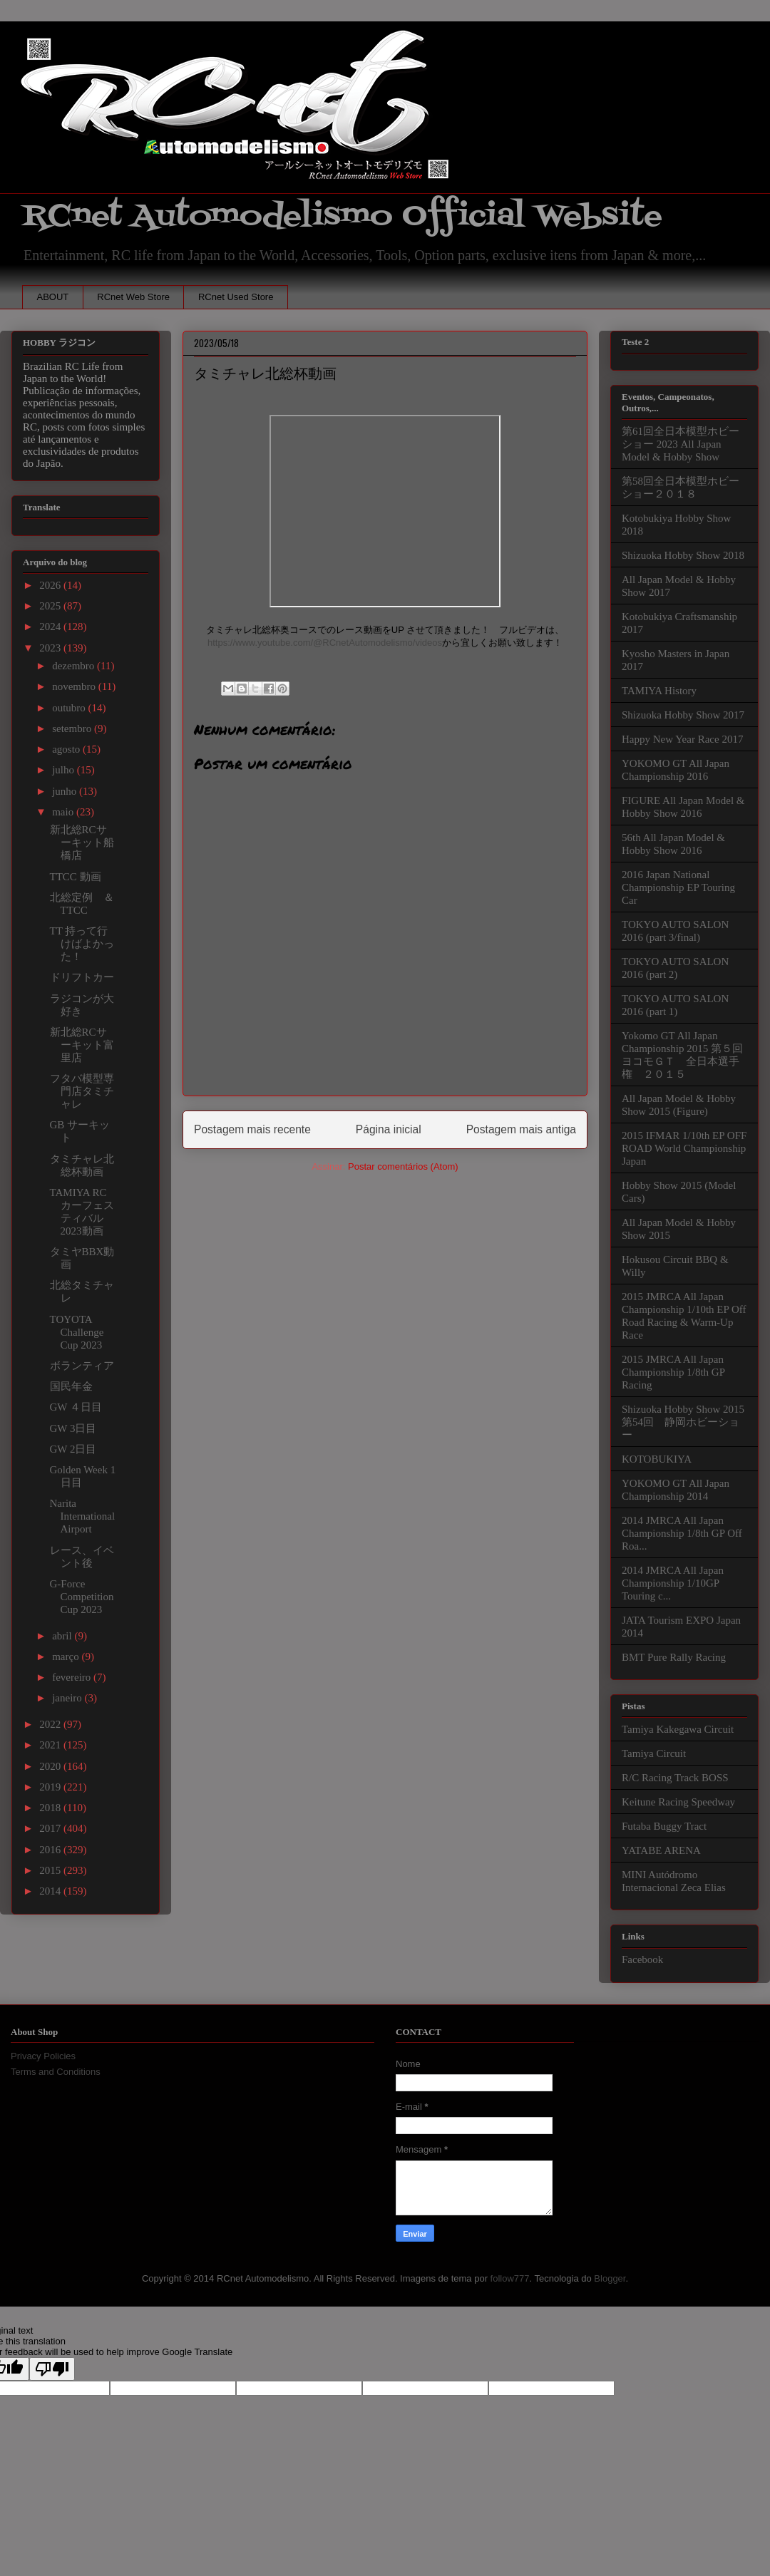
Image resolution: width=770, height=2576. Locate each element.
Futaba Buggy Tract (664, 1826)
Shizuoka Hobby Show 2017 (683, 715)
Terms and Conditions (56, 2071)
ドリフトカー (82, 977)
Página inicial (388, 1129)
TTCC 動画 (75, 876)
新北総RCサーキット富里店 (82, 1044)
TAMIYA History (659, 690)
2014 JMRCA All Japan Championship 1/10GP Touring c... (673, 1583)
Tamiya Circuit (654, 1753)
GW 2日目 (73, 1449)
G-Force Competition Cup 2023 (82, 1596)
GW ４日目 (76, 1407)
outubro (70, 707)
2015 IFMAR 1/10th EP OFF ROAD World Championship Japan (684, 1148)
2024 (51, 626)
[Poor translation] (52, 2369)
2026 (51, 585)
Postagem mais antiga (521, 1129)
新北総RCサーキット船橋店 (82, 842)
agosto (67, 749)
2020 (51, 1766)
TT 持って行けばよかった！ (82, 943)
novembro (75, 686)
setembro (73, 728)
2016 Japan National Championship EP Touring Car (678, 887)
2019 (51, 1787)
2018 (51, 1807)
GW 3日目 (73, 1428)
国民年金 (71, 1386)
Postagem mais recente (252, 1129)
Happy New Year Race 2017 (682, 739)
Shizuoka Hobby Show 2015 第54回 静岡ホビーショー (683, 1422)
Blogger (609, 2278)
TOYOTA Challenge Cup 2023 (77, 1332)
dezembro (74, 665)
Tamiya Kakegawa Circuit (678, 1729)
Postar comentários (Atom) (403, 1166)
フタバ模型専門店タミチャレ (82, 1091)
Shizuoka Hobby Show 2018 (683, 555)
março (66, 1656)
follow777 (510, 2278)
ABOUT (53, 297)
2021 (51, 1745)
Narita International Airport (82, 1516)
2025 (51, 606)
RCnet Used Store (236, 297)
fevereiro (72, 1677)
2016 (51, 1849)
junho (65, 791)
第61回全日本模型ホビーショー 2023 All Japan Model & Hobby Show (680, 444)
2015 (51, 1870)
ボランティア (82, 1365)
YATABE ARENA (661, 1850)
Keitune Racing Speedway (678, 1802)
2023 (51, 648)
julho (64, 770)
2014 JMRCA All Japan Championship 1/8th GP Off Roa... (682, 1533)
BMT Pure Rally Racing (674, 1657)
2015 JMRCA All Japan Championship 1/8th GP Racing (673, 1372)
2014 (51, 1891)
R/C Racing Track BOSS (675, 1777)
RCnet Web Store (133, 297)
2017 (51, 1828)
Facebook (642, 1959)
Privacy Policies (43, 2056)
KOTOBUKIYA (657, 1459)
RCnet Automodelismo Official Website (342, 216)
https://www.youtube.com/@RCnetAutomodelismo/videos (324, 642)
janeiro (68, 1698)
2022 (51, 1724)
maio (64, 812)
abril (63, 1636)
